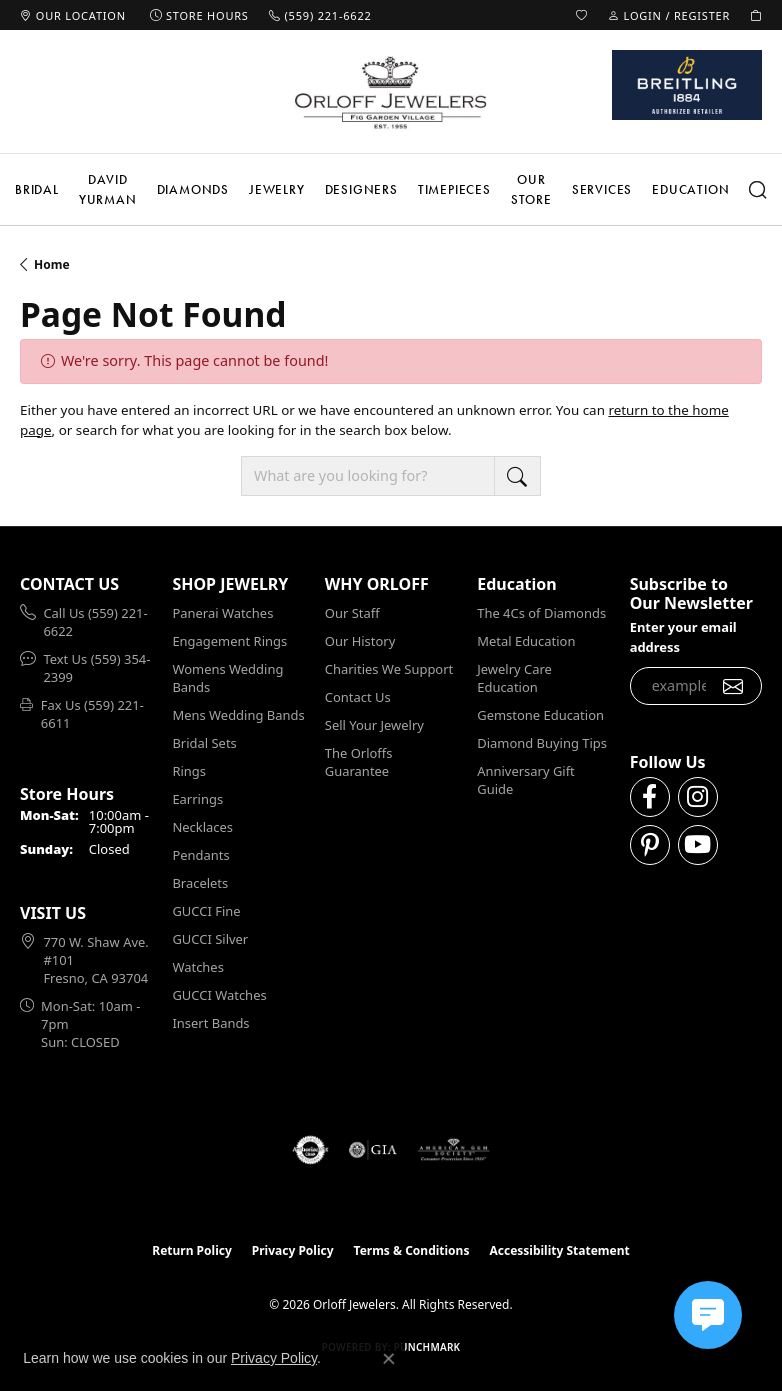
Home (52, 264)
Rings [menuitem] (189, 771)
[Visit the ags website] (454, 1150)
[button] (582, 15)
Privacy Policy (293, 1250)
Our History (360, 641)
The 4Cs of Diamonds (541, 613)
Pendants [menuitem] (200, 855)
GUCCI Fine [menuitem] (206, 911)
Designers (361, 189)
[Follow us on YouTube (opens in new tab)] (698, 845)
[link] (73, 15)
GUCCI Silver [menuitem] (210, 939)
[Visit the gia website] (373, 1150)
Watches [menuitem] (197, 967)
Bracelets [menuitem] (200, 883)
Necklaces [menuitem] (202, 827)
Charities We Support (389, 669)
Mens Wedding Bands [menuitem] (238, 715)
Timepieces (454, 189)
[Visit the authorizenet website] (310, 1150)
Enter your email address (683, 636)
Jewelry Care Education (514, 678)
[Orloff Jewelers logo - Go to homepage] (391, 92)
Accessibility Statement (559, 1250)
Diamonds (193, 189)
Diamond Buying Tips (542, 743)
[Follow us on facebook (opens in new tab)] (650, 797)
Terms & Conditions (412, 1250)
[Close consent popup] (389, 1359)
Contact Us (358, 697)
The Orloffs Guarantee (359, 762)
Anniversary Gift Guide (526, 780)
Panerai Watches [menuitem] (222, 613)
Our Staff (352, 613)
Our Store (531, 189)
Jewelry (277, 189)
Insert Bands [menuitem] (210, 1023)
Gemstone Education (540, 715)
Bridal (37, 189)
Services (602, 189)
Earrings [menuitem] (197, 799)
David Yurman (108, 189)
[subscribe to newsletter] (733, 686)
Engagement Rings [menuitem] (229, 641)
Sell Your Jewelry (374, 725)
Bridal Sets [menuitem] (204, 743)
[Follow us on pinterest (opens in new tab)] (650, 845)
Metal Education (526, 641)
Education (690, 189)
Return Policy (192, 1250)
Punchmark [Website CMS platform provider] (427, 1347)
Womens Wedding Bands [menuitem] (227, 678)
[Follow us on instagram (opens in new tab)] (698, 797)
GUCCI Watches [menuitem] (219, 995)
